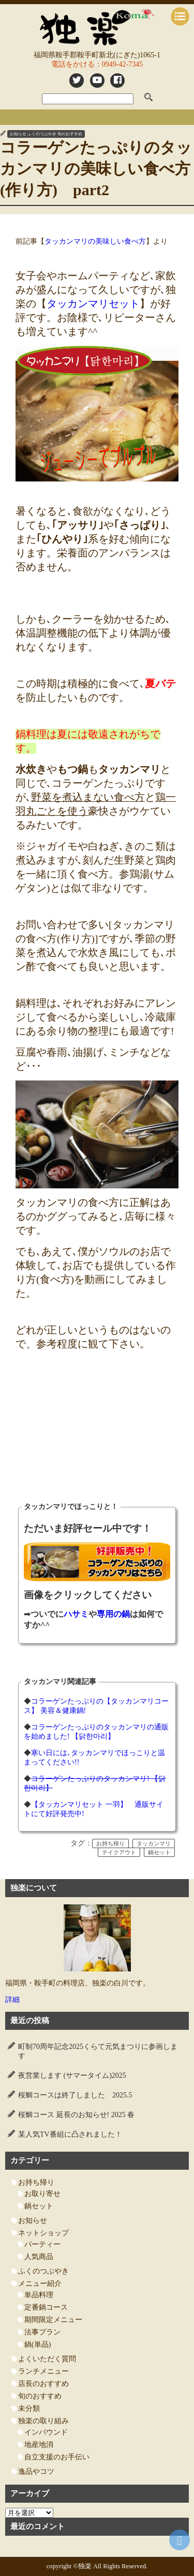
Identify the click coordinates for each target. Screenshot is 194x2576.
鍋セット (159, 1852)
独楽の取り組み (43, 2421)
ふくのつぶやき (41, 134)
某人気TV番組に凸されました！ (70, 2134)
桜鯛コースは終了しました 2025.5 (75, 2095)
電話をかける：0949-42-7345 (97, 64)
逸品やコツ (36, 2471)
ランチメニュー (43, 2371)
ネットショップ (43, 2233)
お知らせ (18, 134)
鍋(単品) (37, 2344)
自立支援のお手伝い (56, 2457)
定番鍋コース (46, 2307)
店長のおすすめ (43, 2384)
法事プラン (42, 2332)
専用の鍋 (113, 1614)
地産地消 (38, 2444)
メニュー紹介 (40, 2283)
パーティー (42, 2244)
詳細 (12, 1999)
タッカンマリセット (93, 303)
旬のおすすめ (69, 134)
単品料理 (38, 2295)
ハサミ (76, 1614)
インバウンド (46, 2432)
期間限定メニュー (53, 2320)
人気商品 (38, 2257)
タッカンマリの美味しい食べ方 (95, 241)
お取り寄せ (42, 2194)
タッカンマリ (154, 1843)
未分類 (29, 2408)
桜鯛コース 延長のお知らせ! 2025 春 (76, 2115)
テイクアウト (119, 1852)
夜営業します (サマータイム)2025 (72, 2075)
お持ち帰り (110, 1843)
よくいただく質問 (47, 2359)
